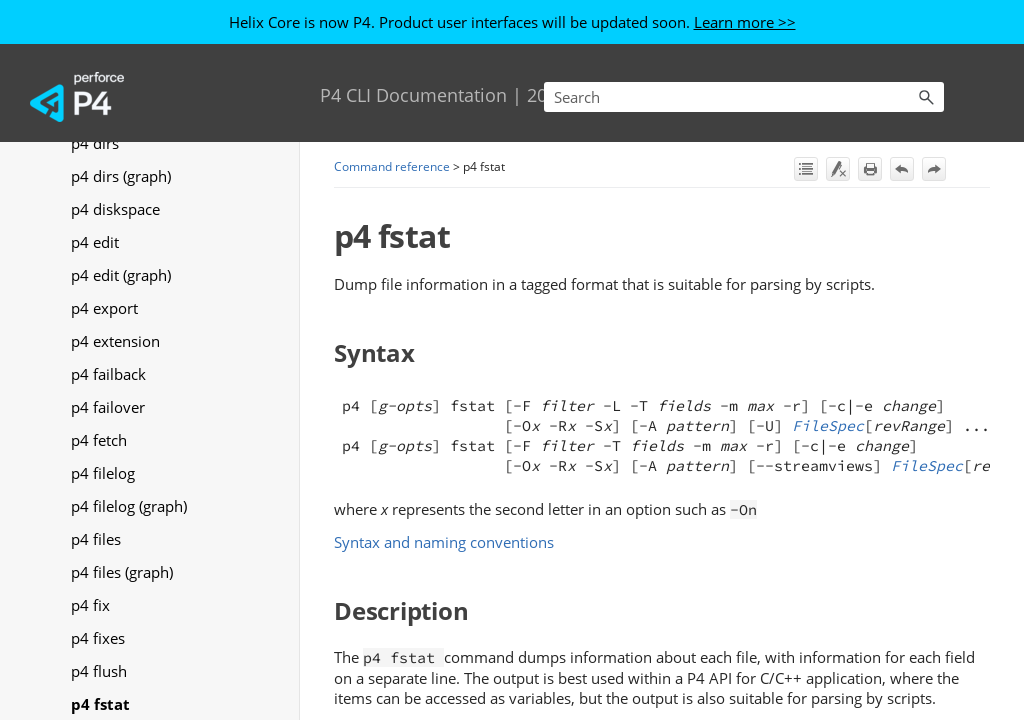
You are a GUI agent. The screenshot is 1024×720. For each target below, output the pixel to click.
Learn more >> (745, 22)
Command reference (392, 166)
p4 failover (108, 407)
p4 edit (95, 242)
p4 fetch (99, 440)
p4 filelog (103, 473)
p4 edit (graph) (121, 275)
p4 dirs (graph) (121, 176)
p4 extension (115, 341)
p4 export (104, 308)
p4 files (96, 539)
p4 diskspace (115, 209)
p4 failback (108, 374)
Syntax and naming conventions (444, 542)
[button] (926, 97)
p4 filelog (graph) (129, 506)
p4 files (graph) (122, 572)
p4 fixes (98, 638)
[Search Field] (744, 97)
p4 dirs (95, 143)
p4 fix (90, 605)
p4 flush (99, 671)
